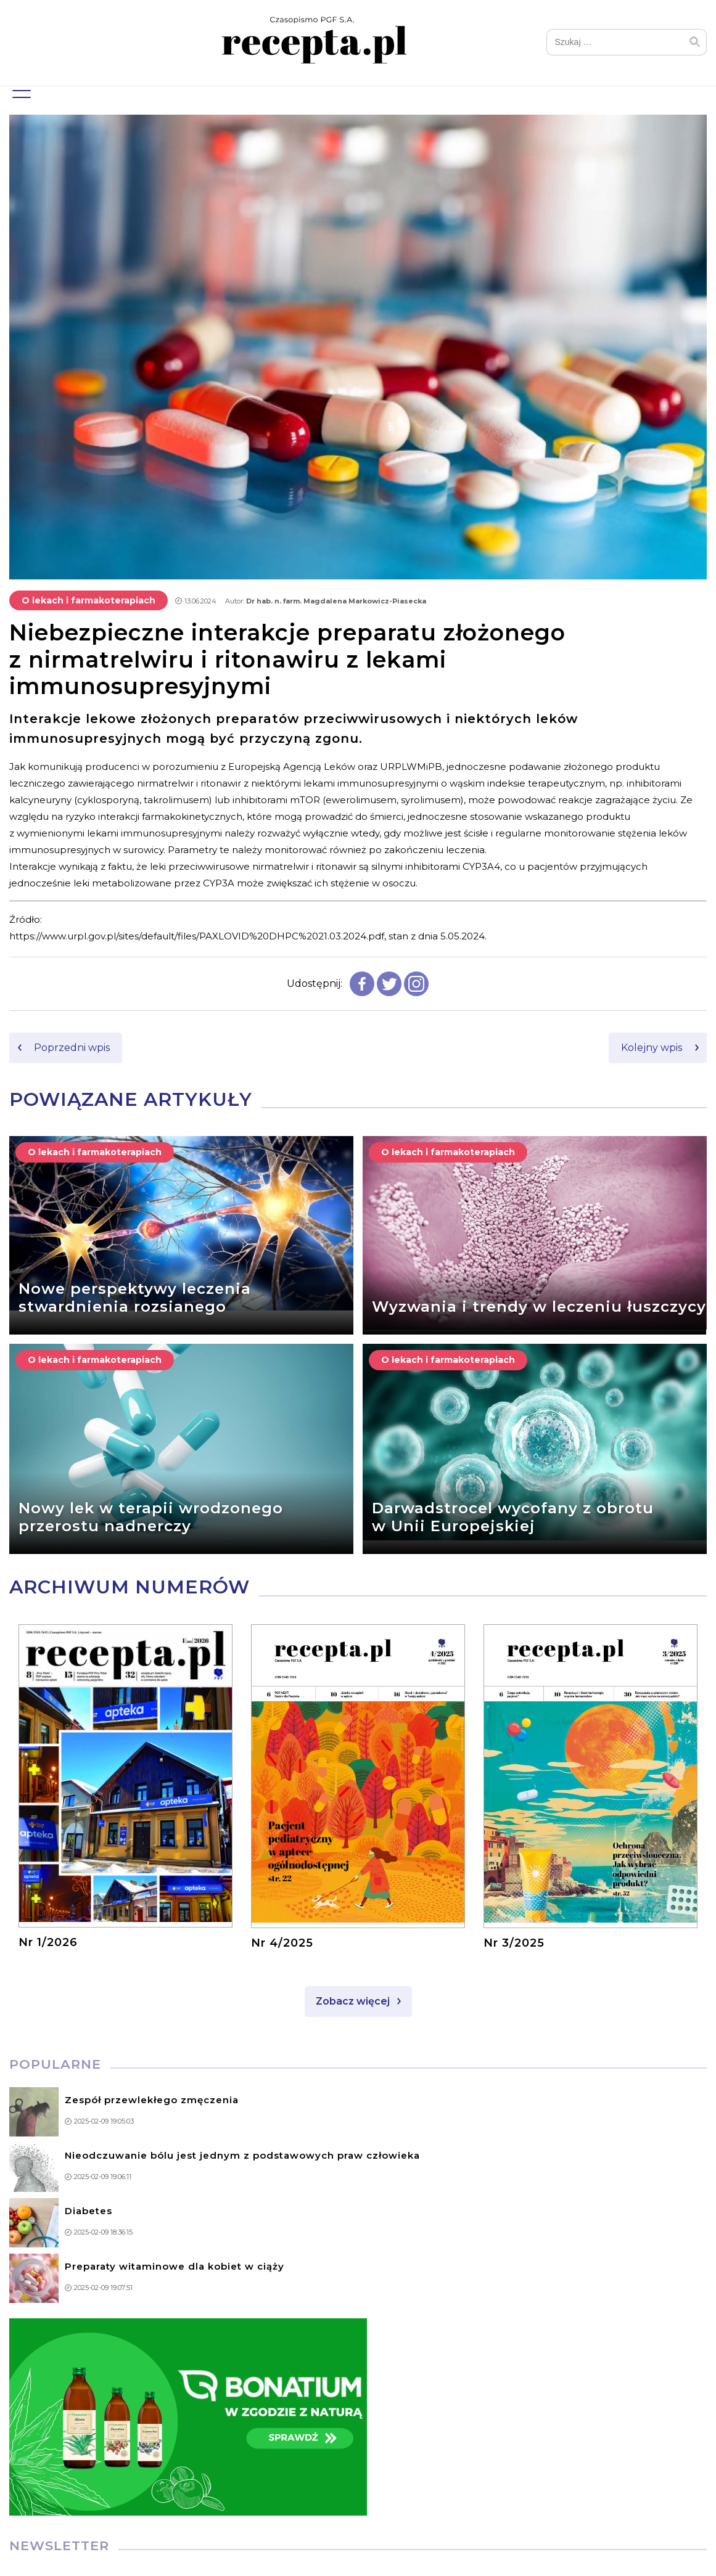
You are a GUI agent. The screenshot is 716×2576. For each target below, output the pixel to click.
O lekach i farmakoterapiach (88, 601)
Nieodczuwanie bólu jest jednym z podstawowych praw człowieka (242, 2156)
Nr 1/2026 (48, 1943)
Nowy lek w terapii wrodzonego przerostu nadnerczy (151, 1519)
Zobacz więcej (353, 2002)
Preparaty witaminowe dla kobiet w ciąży (174, 2267)
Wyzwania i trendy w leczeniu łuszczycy (539, 1308)
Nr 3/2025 (514, 1944)
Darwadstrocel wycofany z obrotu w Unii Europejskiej (513, 1519)
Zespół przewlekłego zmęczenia (152, 2101)
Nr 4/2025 (282, 1944)
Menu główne (20, 89)
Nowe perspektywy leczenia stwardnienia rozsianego (135, 1299)
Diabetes (88, 2212)
